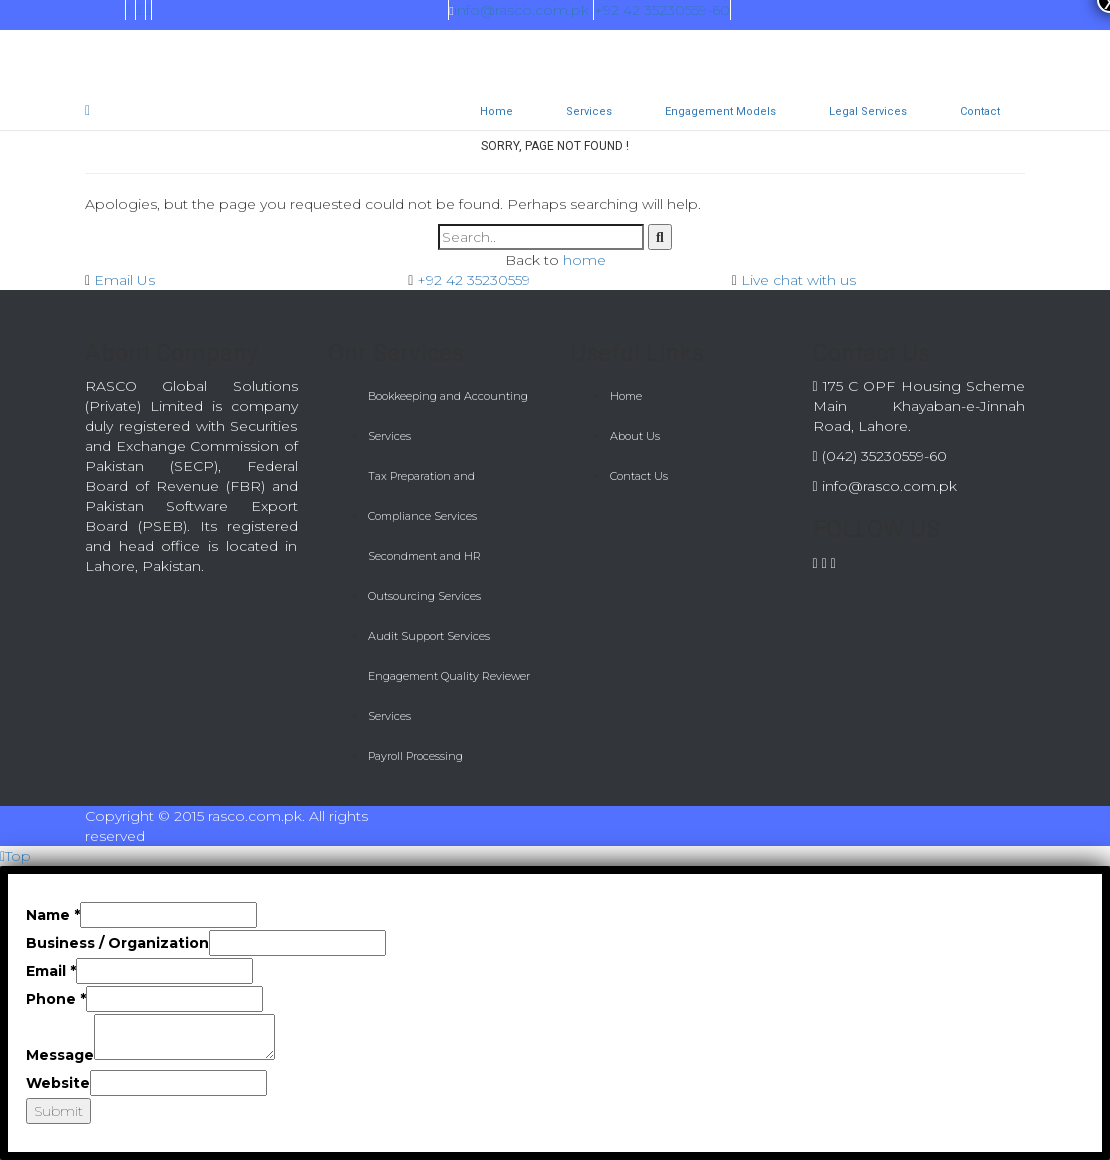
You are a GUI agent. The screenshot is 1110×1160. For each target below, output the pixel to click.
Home (496, 111)
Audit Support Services (429, 636)
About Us (635, 436)
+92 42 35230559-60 (662, 10)
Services (589, 111)
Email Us (124, 280)
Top (15, 856)
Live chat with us (798, 280)
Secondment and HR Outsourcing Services (424, 576)
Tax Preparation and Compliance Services (422, 496)
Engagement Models (720, 111)
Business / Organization (117, 943)
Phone (56, 999)
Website (58, 1083)
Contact (980, 111)
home (584, 260)
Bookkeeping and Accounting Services (448, 416)
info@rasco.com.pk (518, 10)
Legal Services (868, 111)
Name (53, 915)
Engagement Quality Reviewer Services (449, 696)
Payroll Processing (415, 756)
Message (60, 1055)
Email (51, 971)
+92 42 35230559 (473, 280)
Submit (58, 1111)
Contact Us (639, 476)
